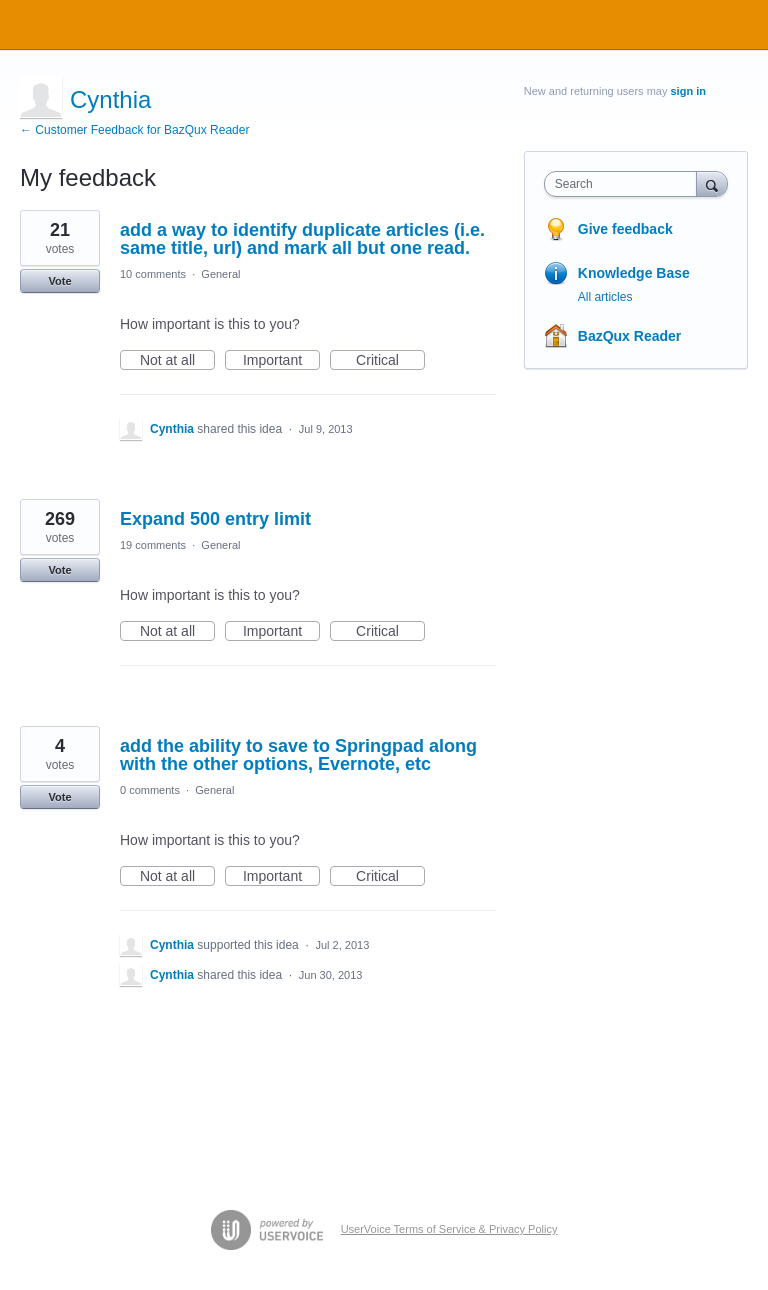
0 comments (150, 790)
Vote (59, 281)
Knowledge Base (634, 273)
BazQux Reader (629, 336)
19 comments (153, 545)
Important (281, 361)
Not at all (177, 361)
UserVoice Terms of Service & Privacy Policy (449, 1229)
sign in (688, 91)
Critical (390, 361)
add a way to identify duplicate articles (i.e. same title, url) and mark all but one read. (302, 239)
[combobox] (625, 184)
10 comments (153, 274)
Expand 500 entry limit (215, 519)
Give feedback (625, 229)
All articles (605, 297)
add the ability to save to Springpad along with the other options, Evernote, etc (298, 755)
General (220, 274)
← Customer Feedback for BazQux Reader (134, 130)
